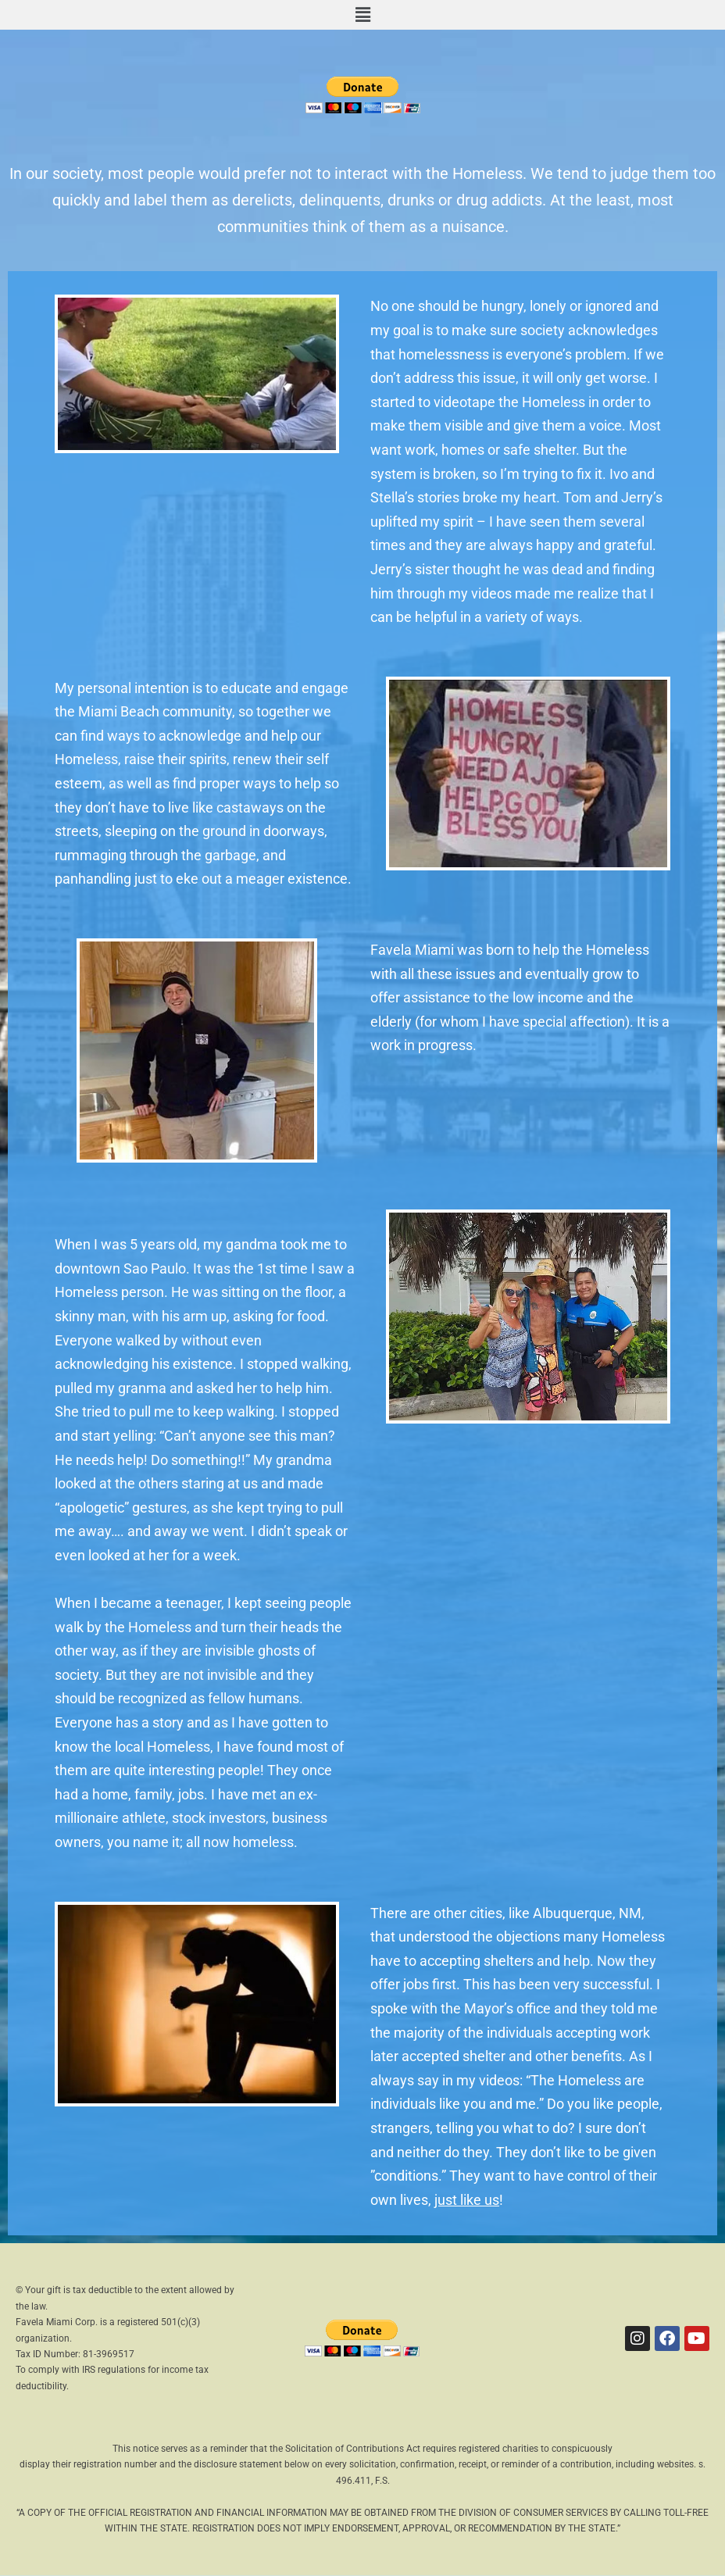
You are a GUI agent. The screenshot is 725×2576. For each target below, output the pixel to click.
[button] (362, 15)
